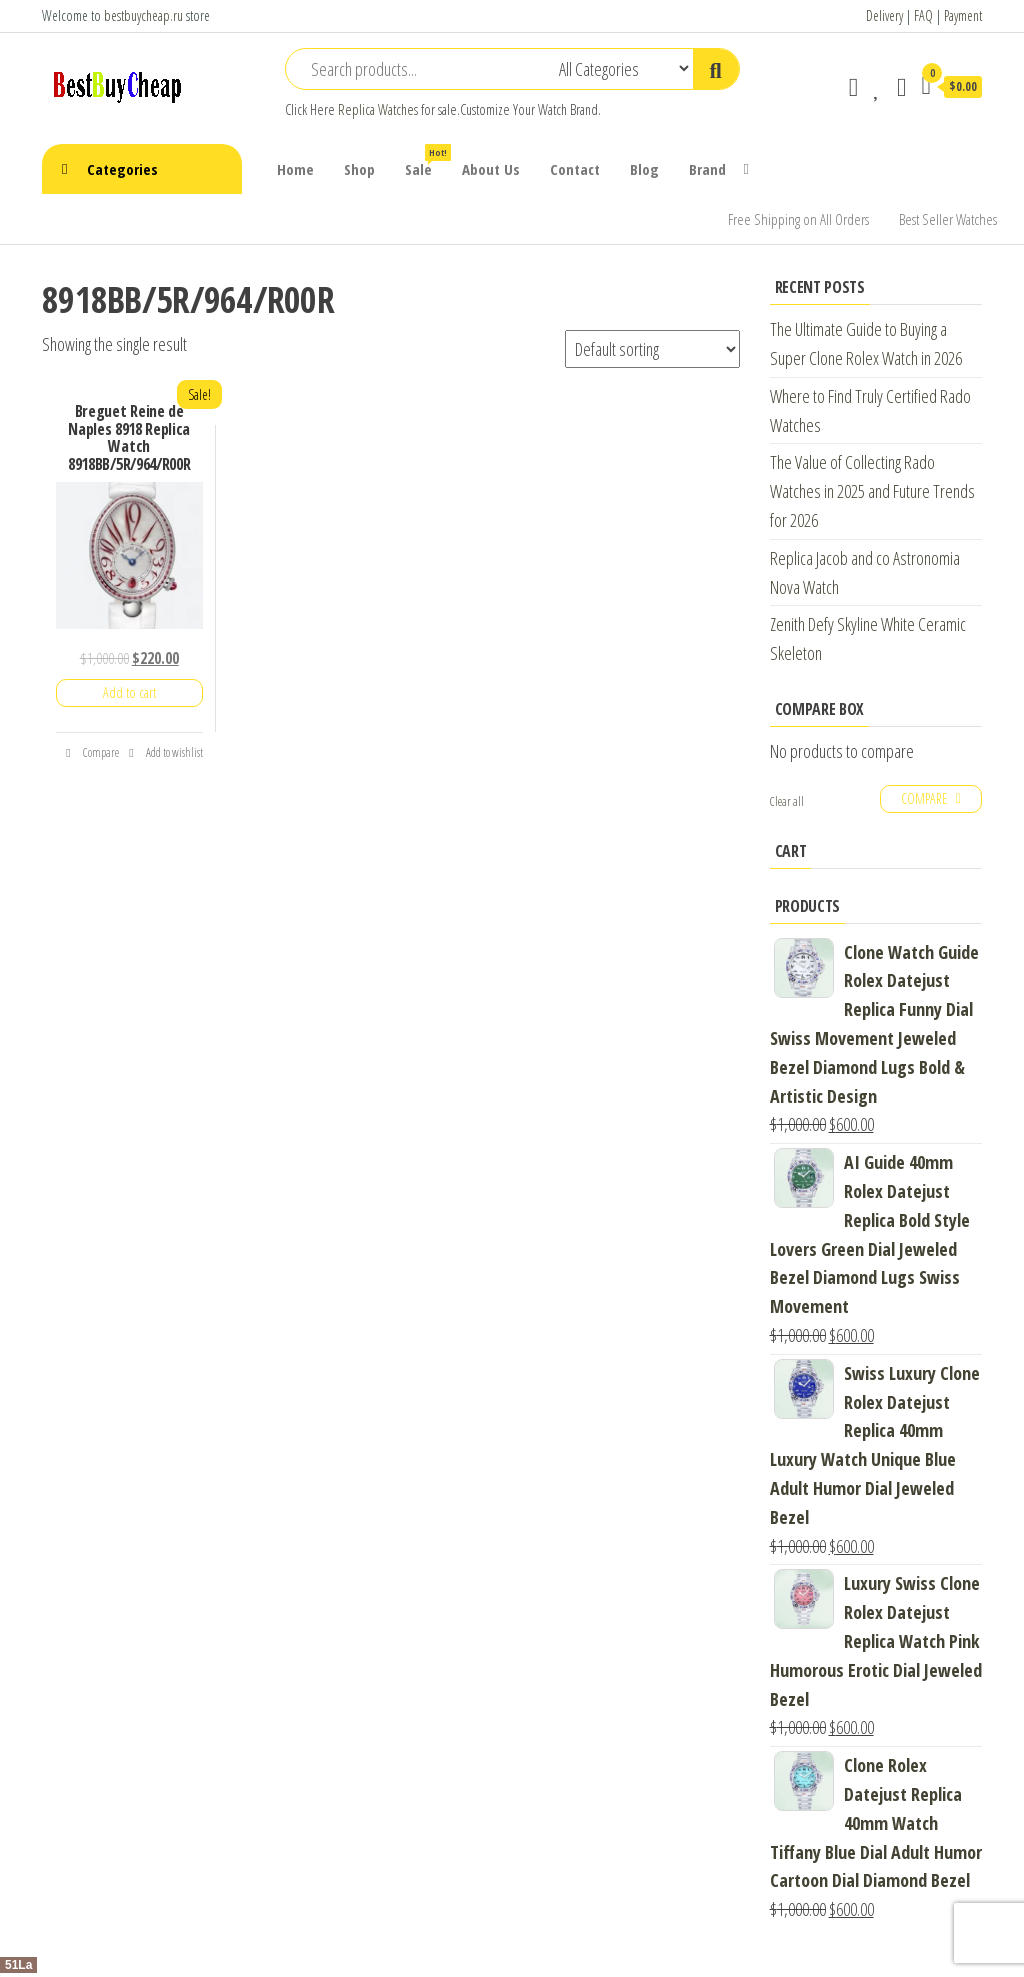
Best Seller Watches (948, 219)
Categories (122, 169)
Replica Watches (378, 109)
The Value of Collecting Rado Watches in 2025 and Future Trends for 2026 (872, 491)
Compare (92, 752)
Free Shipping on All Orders (798, 219)
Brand (707, 169)
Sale (426, 161)
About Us (491, 169)
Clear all (787, 801)
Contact (575, 169)
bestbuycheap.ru (143, 15)
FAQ (923, 15)
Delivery (884, 15)
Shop (359, 169)
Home (295, 169)
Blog (644, 169)
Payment (963, 15)
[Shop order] (652, 349)
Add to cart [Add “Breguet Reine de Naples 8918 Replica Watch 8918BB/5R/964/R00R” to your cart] (129, 692)
